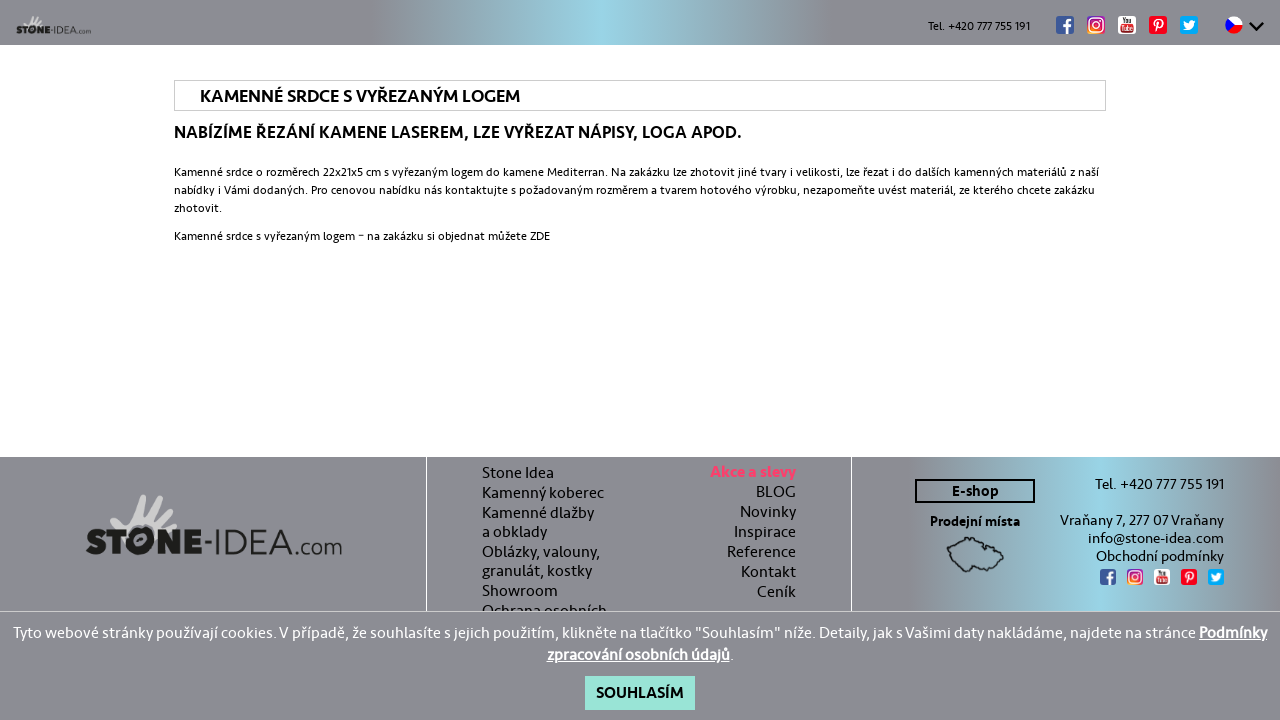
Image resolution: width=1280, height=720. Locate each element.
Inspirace (765, 531)
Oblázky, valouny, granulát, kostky (541, 561)
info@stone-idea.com (1156, 538)
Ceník (776, 591)
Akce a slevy (753, 474)
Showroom (520, 590)
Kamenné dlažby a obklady (538, 522)
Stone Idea (518, 472)
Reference (761, 551)
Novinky (768, 511)
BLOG (776, 491)
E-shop (975, 491)
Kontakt (768, 571)
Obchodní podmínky (1160, 556)
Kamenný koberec (543, 492)
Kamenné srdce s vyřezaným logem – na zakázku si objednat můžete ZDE (362, 236)
